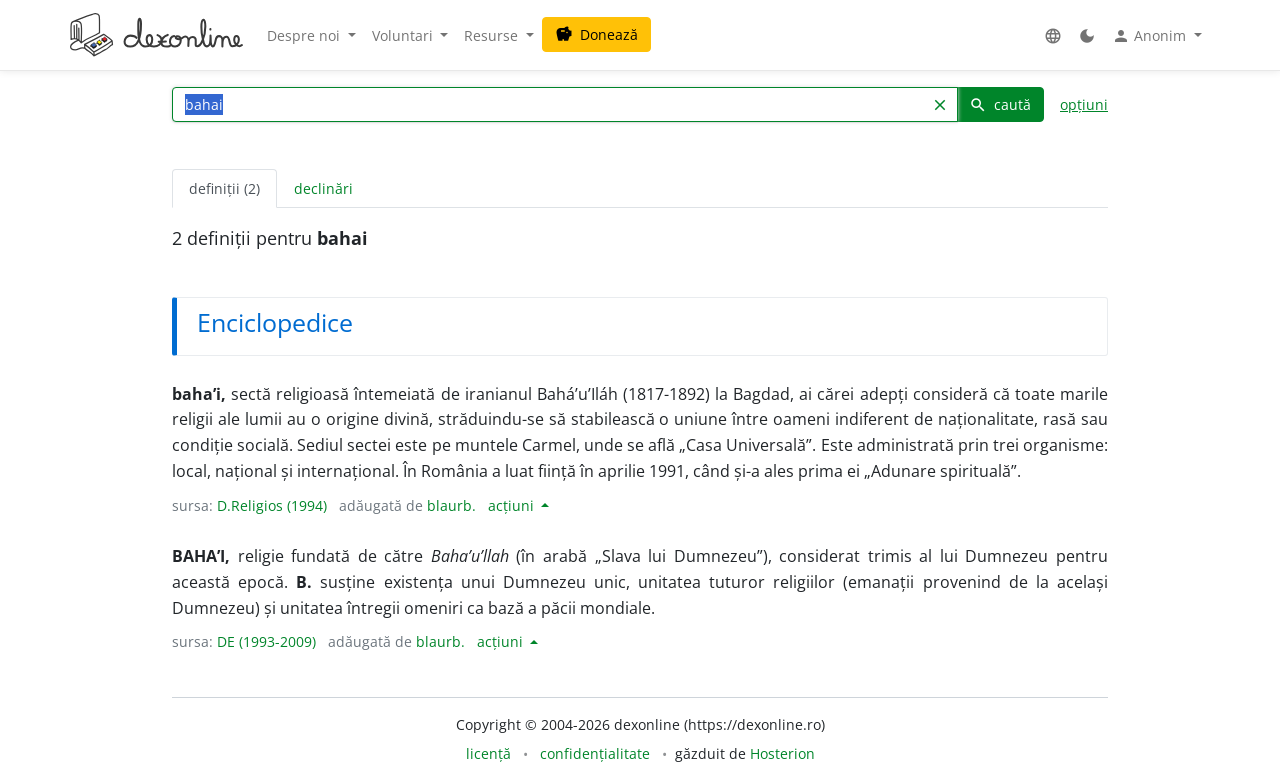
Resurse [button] (493, 35)
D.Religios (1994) (272, 505)
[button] (1053, 35)
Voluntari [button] (404, 35)
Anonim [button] (1151, 36)
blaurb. (451, 505)
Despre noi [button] (305, 35)
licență (488, 753)
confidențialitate (595, 753)
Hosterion (782, 753)
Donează (596, 34)
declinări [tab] (323, 188)
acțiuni (513, 505)
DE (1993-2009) (266, 641)
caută (1000, 104)
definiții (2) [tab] (224, 188)
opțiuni (1084, 104)
